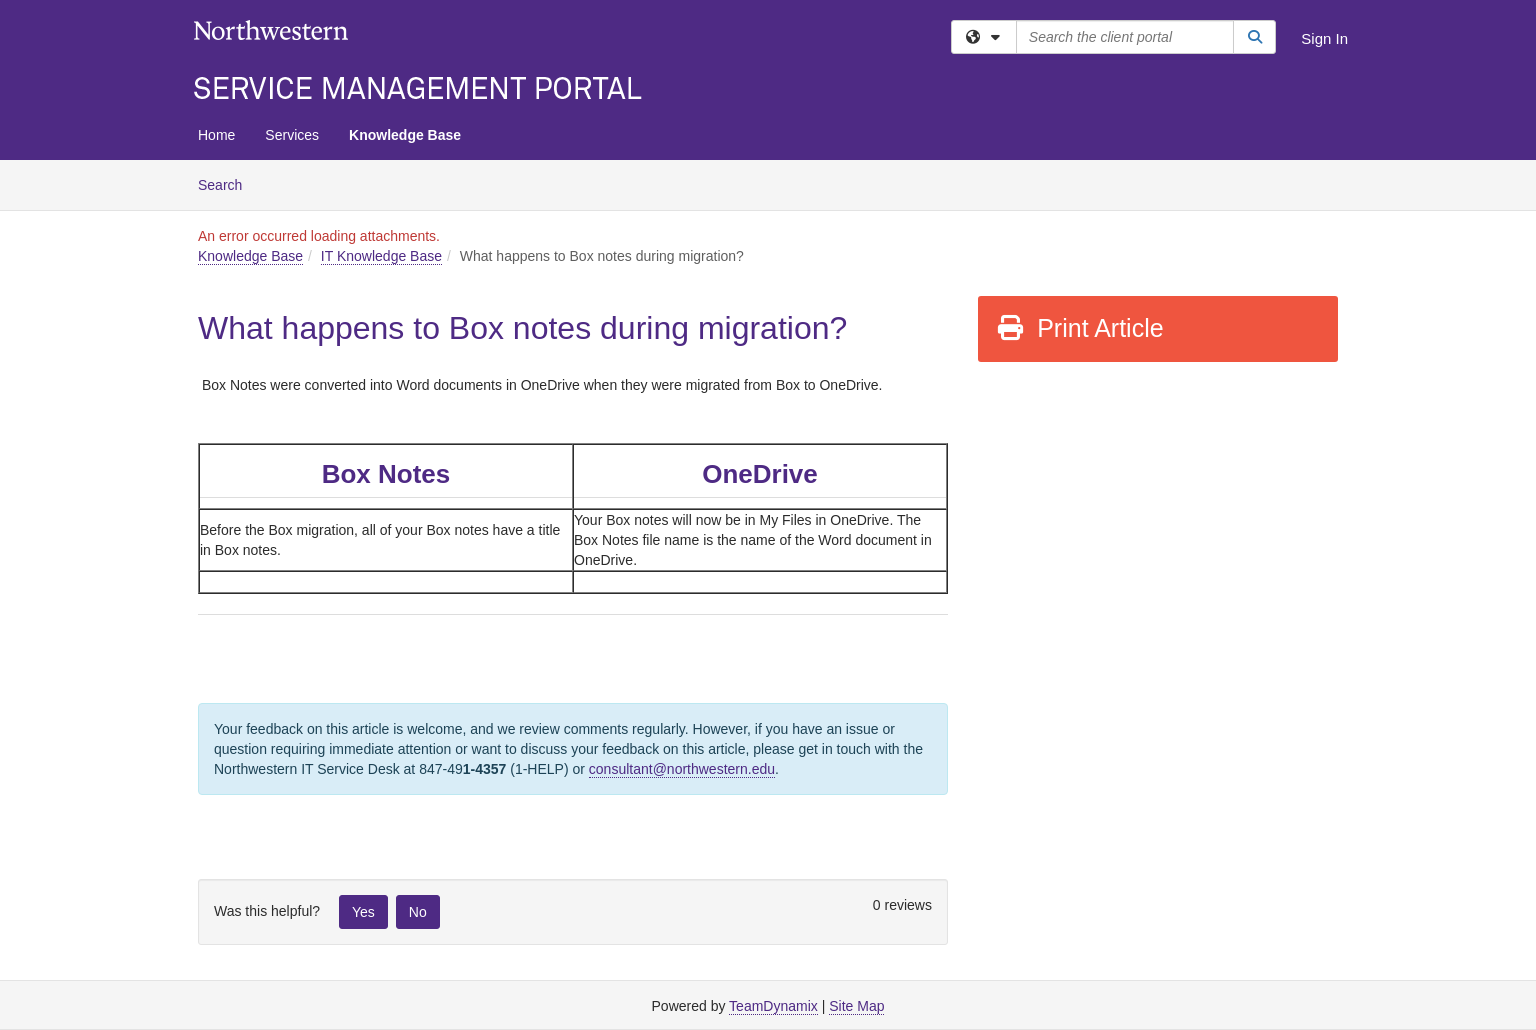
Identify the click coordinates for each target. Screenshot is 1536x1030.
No (418, 912)
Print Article (1079, 328)
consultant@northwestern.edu (682, 769)
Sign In (1324, 38)
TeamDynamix (773, 1006)
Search (227, 183)
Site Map (856, 1006)
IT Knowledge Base (381, 256)
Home (216, 135)
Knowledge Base (405, 135)
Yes (363, 912)
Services (292, 135)
